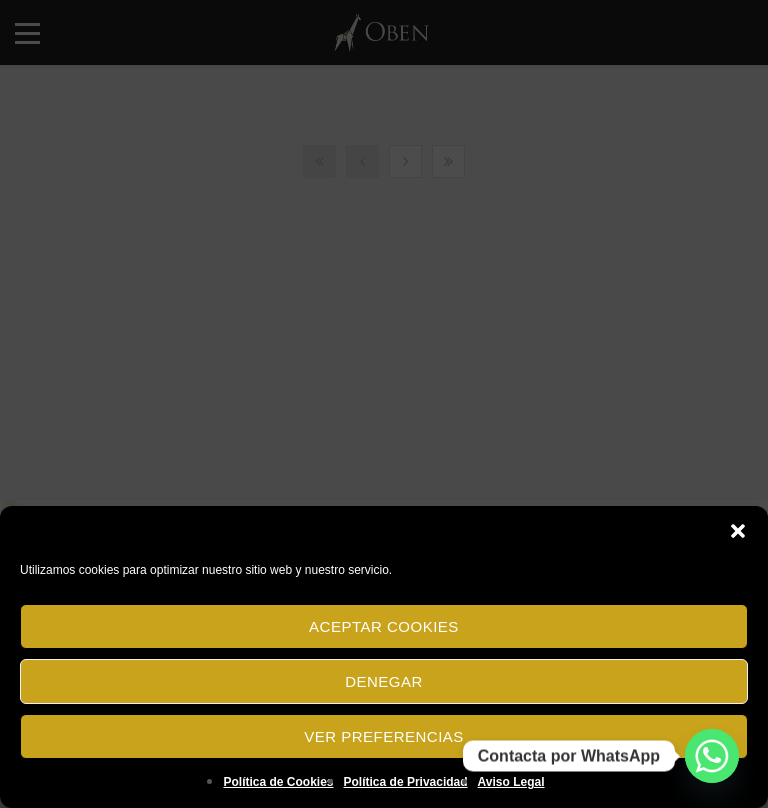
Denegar (384, 681)
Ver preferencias (384, 736)
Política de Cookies (278, 782)
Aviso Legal (511, 782)
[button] (738, 531)
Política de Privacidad (406, 782)
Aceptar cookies (384, 626)
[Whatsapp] (712, 756)
